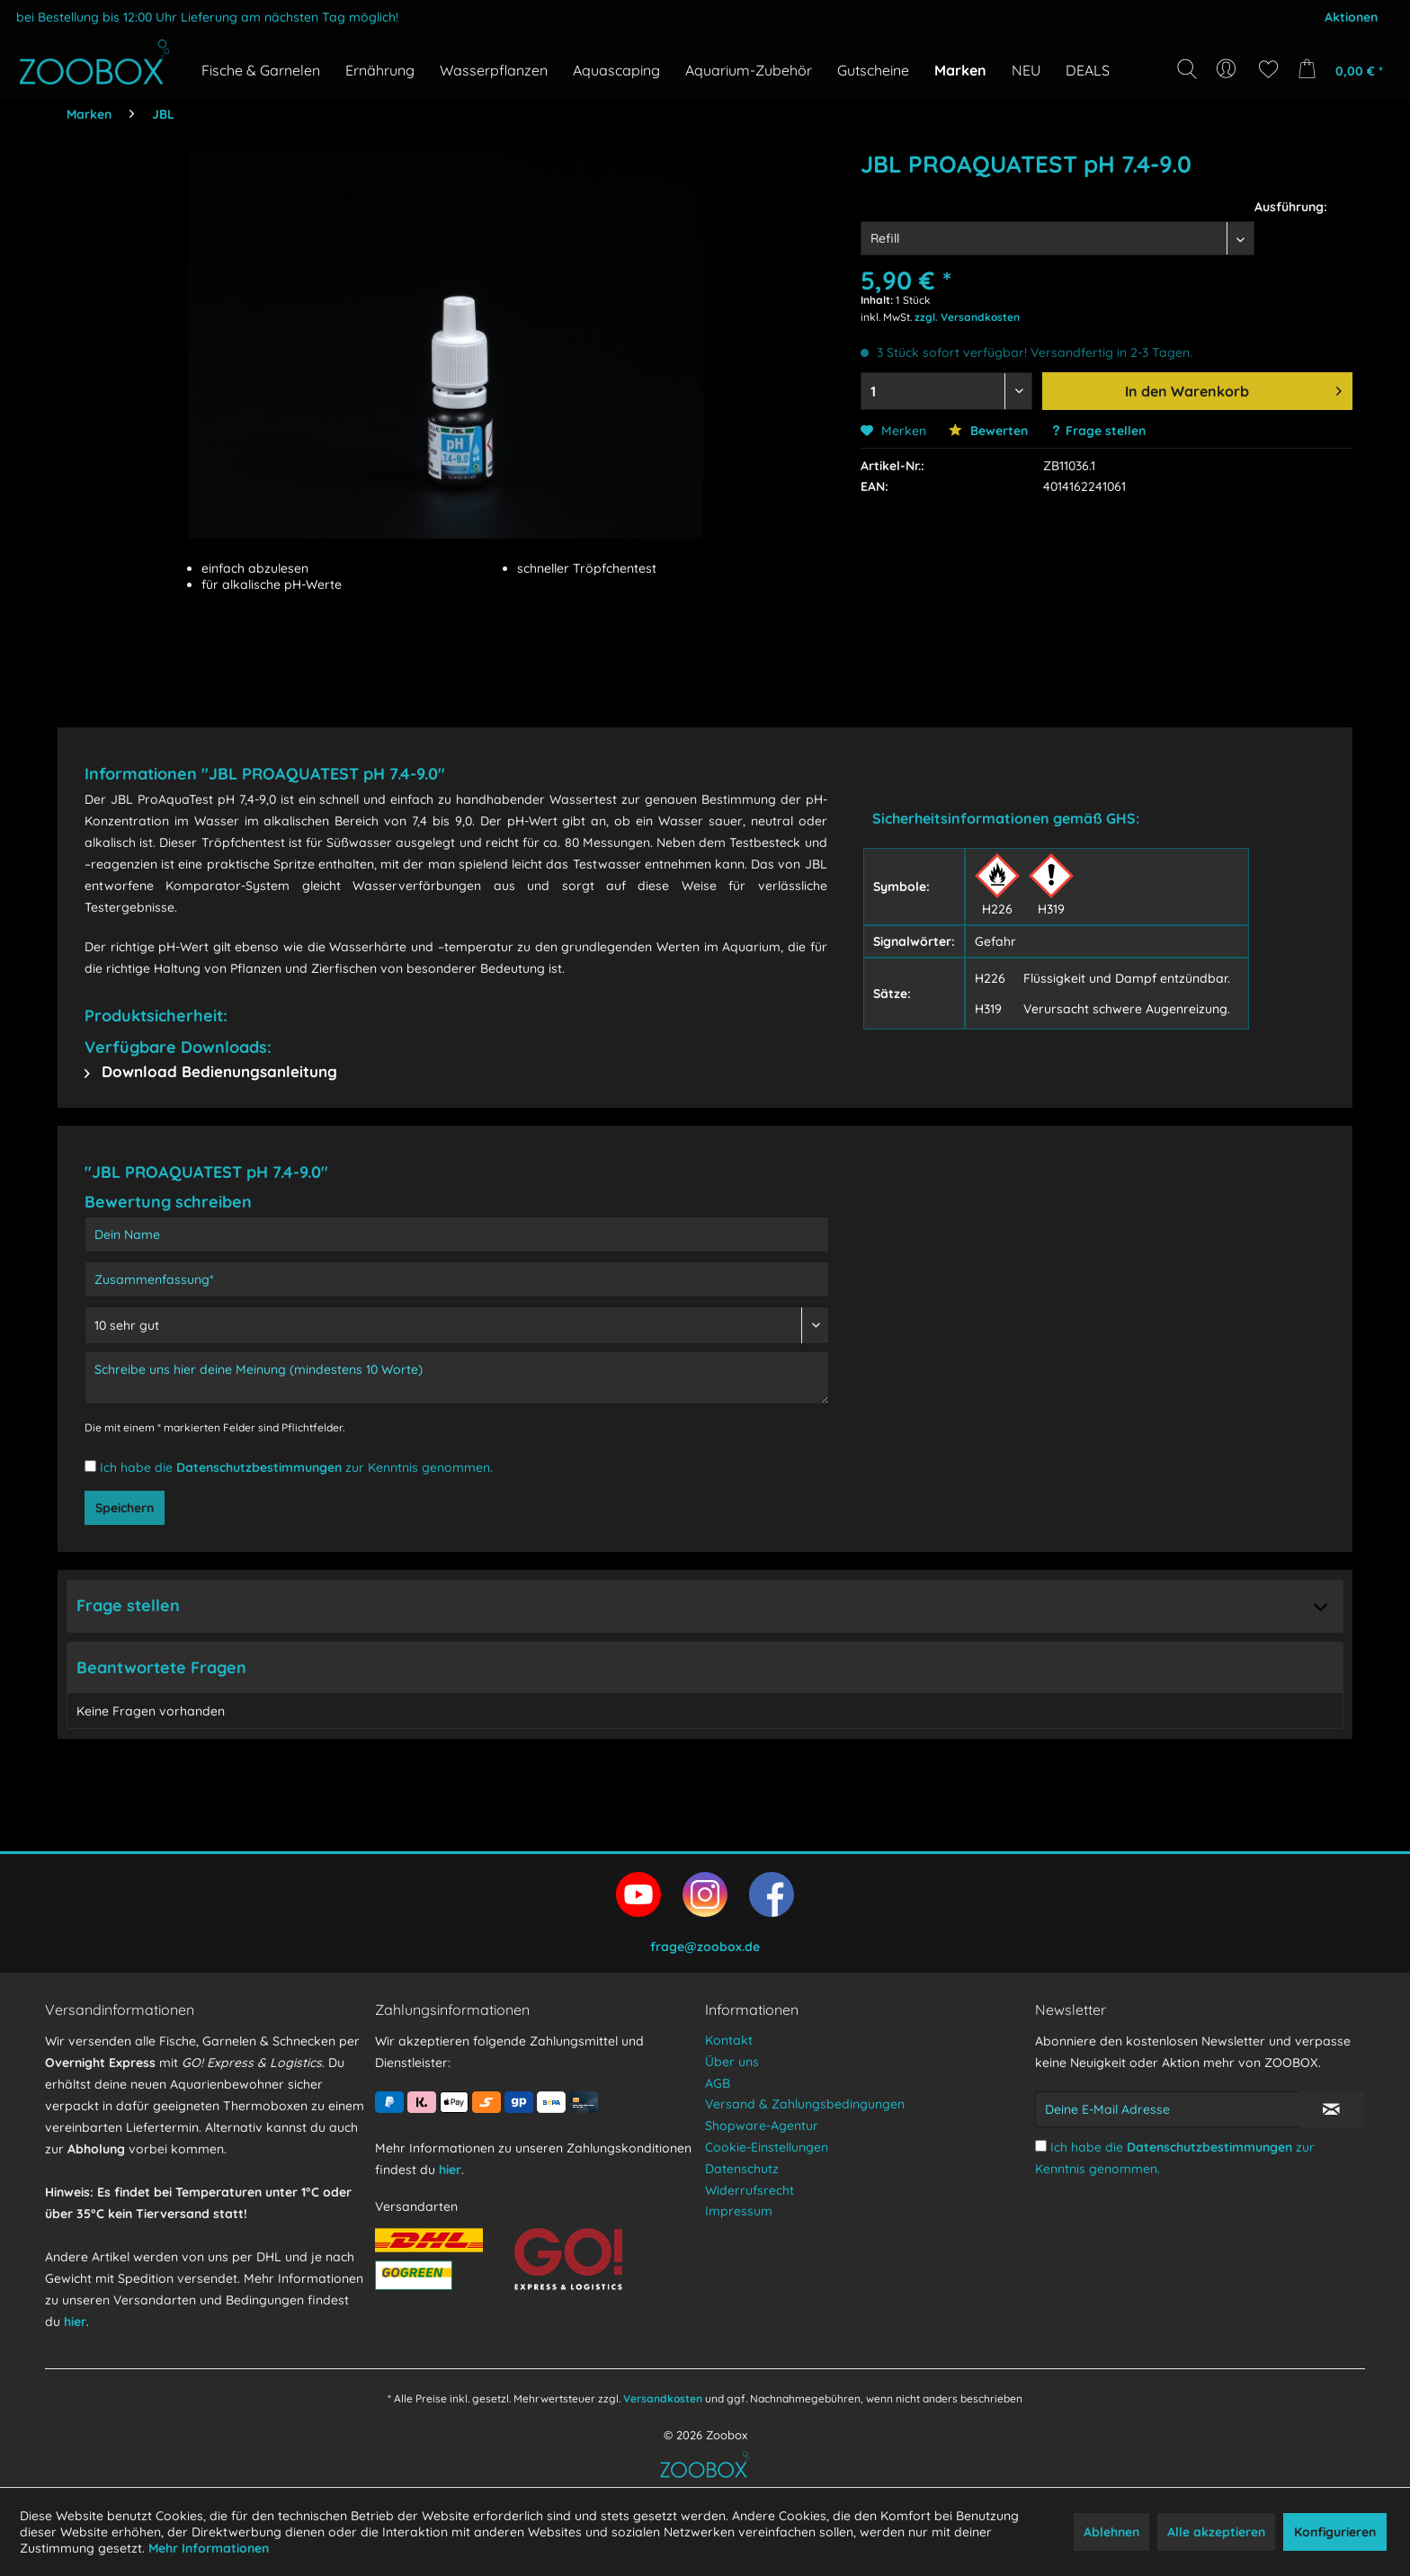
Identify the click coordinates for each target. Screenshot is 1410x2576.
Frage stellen (1106, 431)
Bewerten (988, 431)
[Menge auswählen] (947, 391)
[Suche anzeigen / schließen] (1187, 69)
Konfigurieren (1335, 2532)
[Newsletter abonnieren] (1331, 2109)
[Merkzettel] (1268, 69)
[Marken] (960, 70)
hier (75, 2321)
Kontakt (729, 2040)
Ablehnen (1111, 2532)
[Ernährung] (380, 70)
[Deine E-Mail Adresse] (1167, 2109)
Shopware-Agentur (761, 2125)
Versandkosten (662, 2398)
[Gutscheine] (873, 70)
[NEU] (1026, 70)
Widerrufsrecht (749, 2190)
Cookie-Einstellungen (766, 2147)
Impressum (738, 2211)
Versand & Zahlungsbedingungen (805, 2104)
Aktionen (1351, 17)
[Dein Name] (457, 1234)
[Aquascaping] (616, 70)
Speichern (124, 1508)
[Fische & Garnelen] (261, 70)
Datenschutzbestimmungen (259, 1467)
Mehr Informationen (208, 2548)
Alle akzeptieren (1216, 2532)
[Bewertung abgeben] (457, 1325)
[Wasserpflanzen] (493, 70)
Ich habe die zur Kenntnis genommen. (296, 1467)
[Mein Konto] (1227, 69)
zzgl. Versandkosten (967, 317)
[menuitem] (1227, 69)
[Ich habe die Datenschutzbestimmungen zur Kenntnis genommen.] (90, 1466)
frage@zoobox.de (705, 1947)
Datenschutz (742, 2169)
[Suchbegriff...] (1193, 110)
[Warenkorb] (1345, 69)
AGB (717, 2083)
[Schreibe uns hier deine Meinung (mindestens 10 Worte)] (457, 1377)
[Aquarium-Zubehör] (749, 70)
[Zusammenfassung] (457, 1279)
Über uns (732, 2062)
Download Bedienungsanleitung (211, 1071)
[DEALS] (1087, 70)
